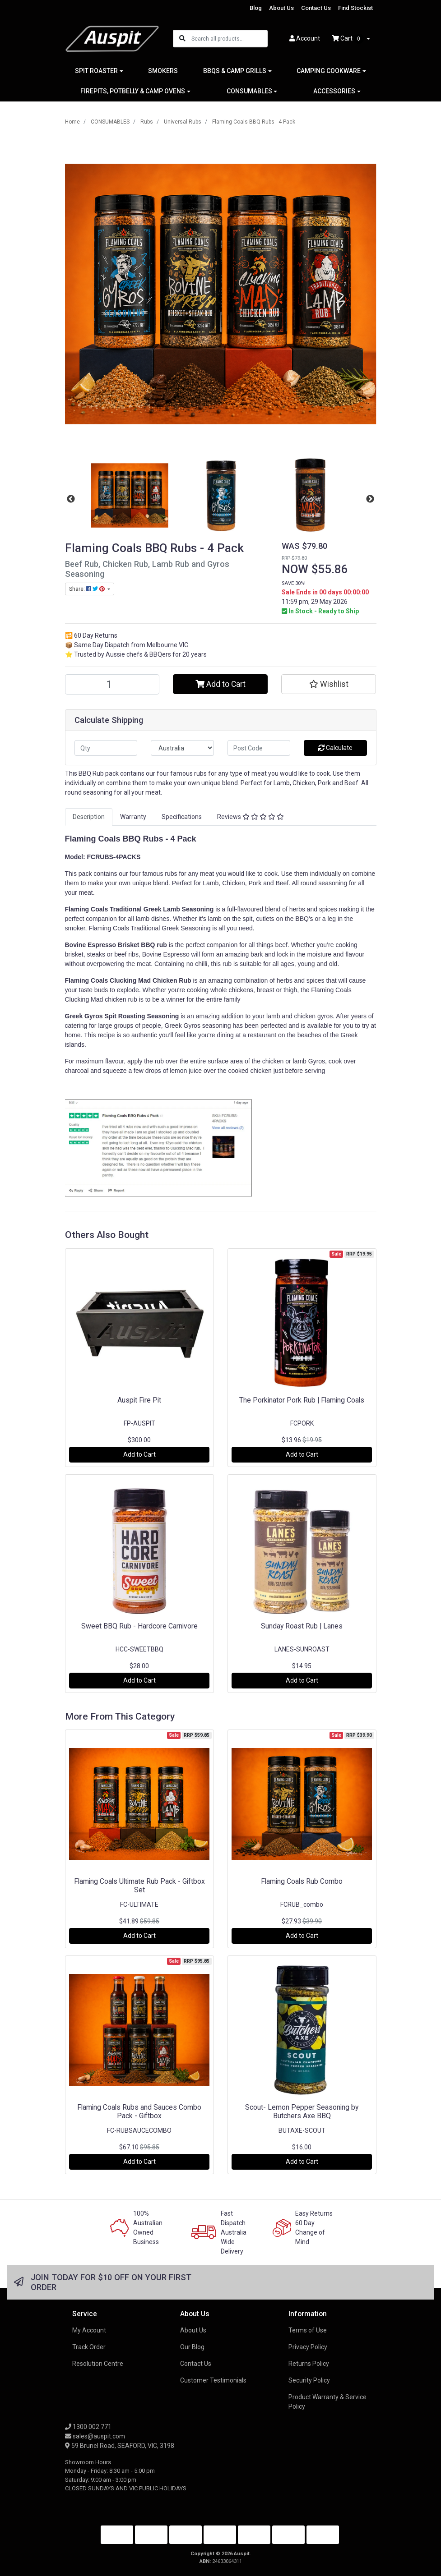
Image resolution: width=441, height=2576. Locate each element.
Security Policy (309, 2380)
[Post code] (259, 748)
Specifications (182, 816)
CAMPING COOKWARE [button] (329, 70)
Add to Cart (220, 684)
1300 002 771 (88, 2426)
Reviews (250, 816)
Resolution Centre (97, 2363)
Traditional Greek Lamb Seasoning (162, 909)
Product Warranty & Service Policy (327, 2401)
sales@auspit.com (95, 2436)
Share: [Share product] (87, 589)
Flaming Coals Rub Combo (302, 1881)
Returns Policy (308, 2363)
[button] (328, 684)
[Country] (182, 748)
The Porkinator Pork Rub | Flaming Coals (301, 1400)
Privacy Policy (307, 2347)
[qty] (106, 748)
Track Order (89, 2347)
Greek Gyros (85, 1016)
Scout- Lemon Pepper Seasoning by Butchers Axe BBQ (301, 2111)
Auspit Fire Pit (139, 1400)
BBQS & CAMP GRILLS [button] (234, 70)
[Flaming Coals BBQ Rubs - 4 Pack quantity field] (112, 684)
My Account (89, 2330)
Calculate (335, 747)
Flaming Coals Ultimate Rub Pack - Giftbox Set (139, 1885)
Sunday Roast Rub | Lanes (302, 1626)
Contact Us (316, 8)
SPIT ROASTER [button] (96, 70)
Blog (256, 8)
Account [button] (304, 38)
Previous (70, 499)
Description (89, 816)
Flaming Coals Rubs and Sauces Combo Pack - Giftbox (139, 2111)
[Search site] (182, 38)
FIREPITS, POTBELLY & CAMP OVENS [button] (132, 91)
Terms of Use (307, 2330)
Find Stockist (355, 8)
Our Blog (192, 2347)
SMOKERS (163, 70)
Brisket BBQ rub (142, 944)
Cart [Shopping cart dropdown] (348, 39)
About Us (281, 8)
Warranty (133, 816)
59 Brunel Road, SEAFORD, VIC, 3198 (119, 2445)
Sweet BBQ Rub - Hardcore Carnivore (139, 1626)
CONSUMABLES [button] (249, 91)
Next (370, 499)
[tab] (88, 817)
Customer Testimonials (213, 2380)
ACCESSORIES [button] (334, 91)
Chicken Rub (172, 980)
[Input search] (229, 38)
